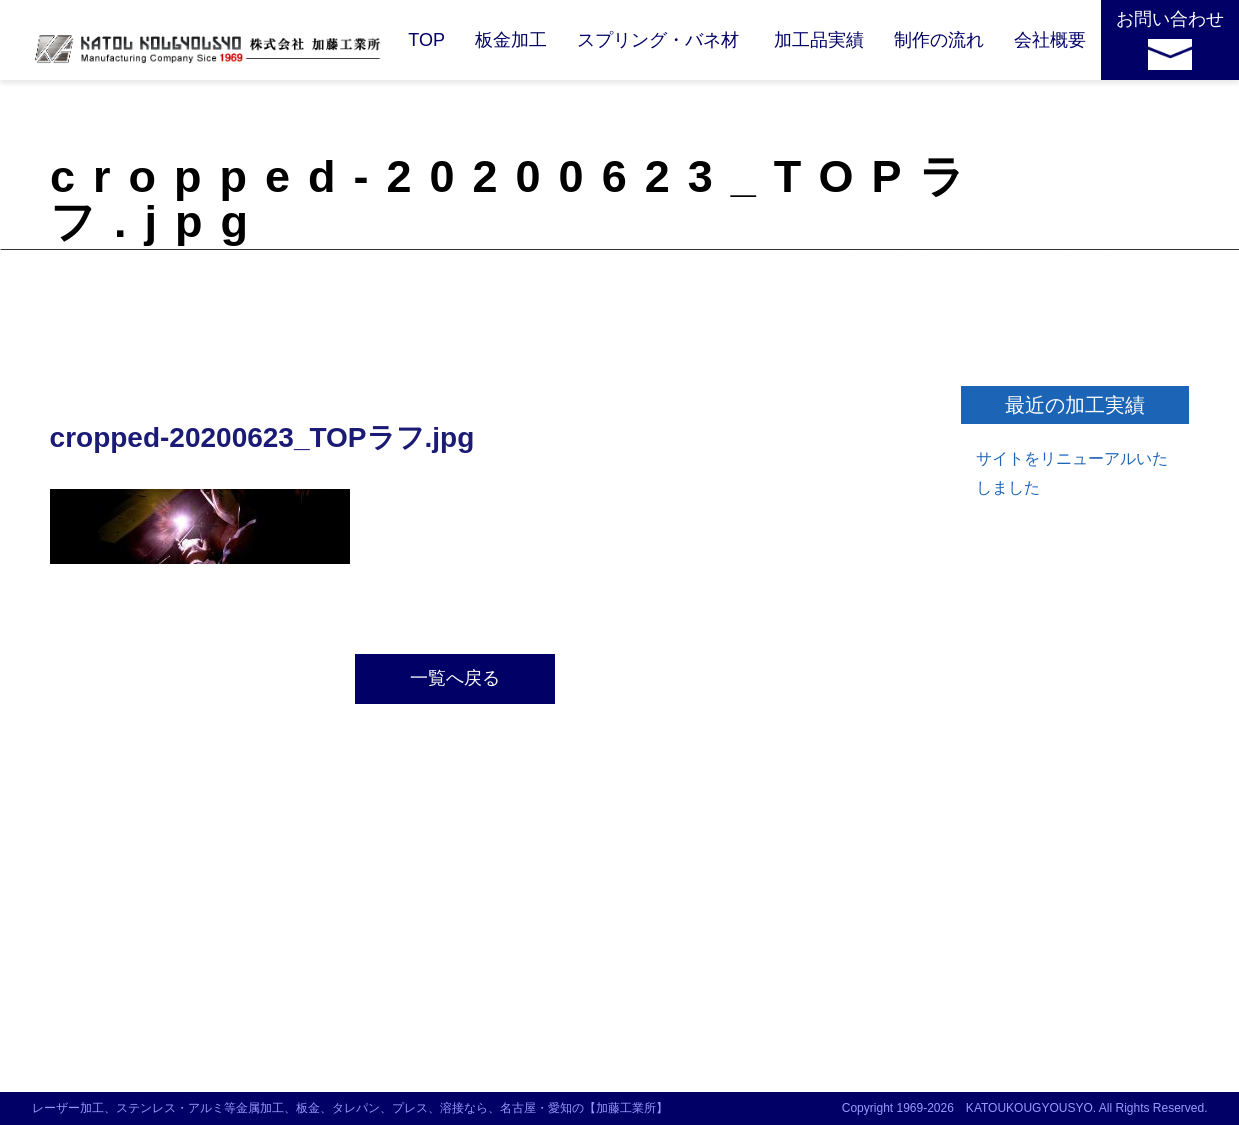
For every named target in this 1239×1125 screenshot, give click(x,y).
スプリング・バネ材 (658, 40)
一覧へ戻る (455, 678)
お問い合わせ (1170, 19)
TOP (426, 40)
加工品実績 (819, 40)
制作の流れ (939, 40)
